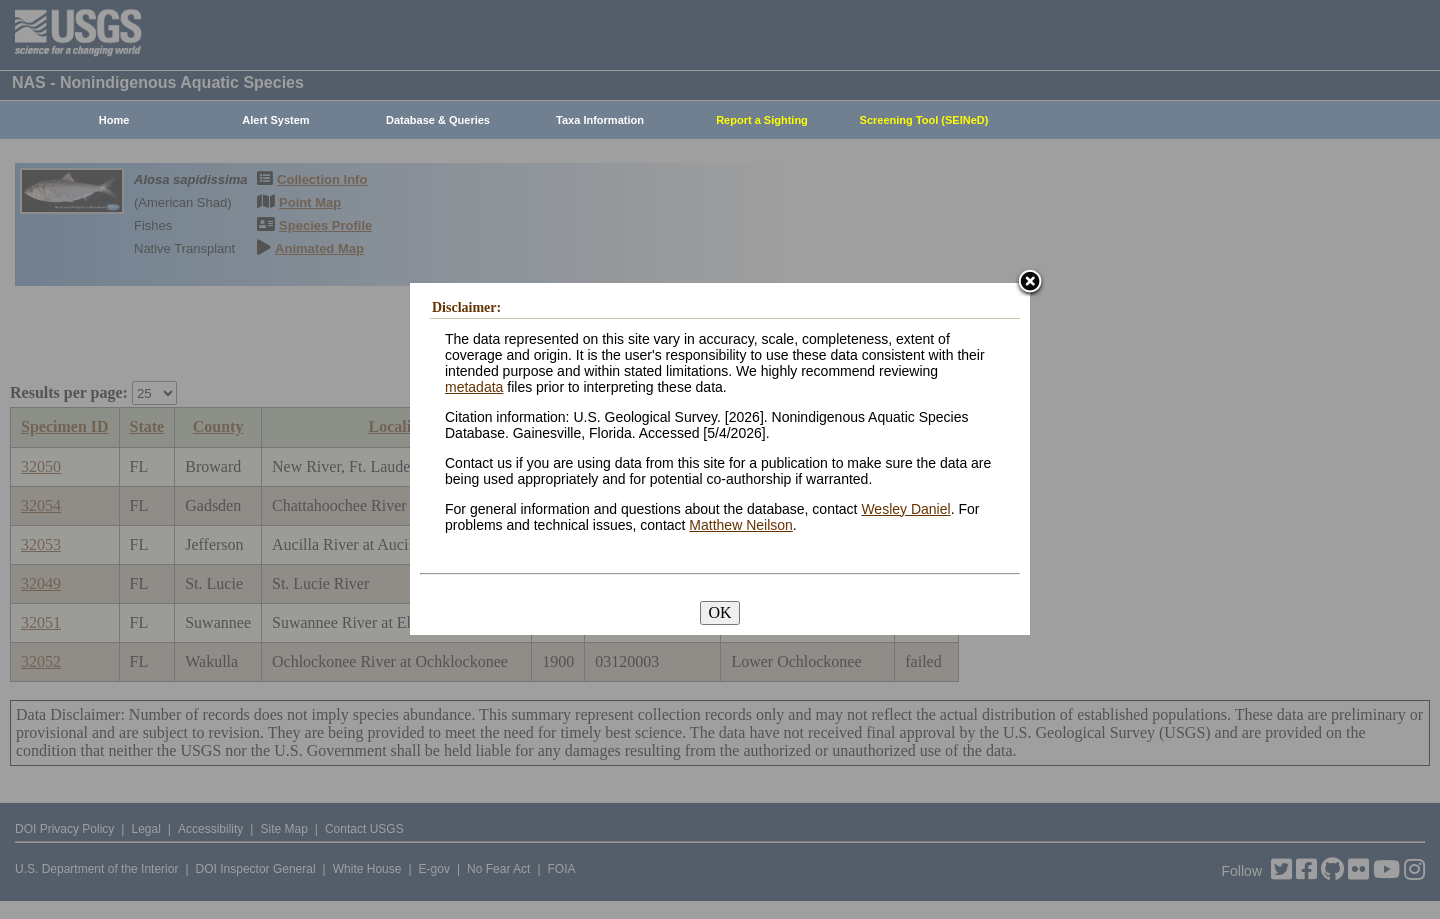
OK (719, 612)
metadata (474, 387)
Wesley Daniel (905, 509)
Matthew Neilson (741, 525)
